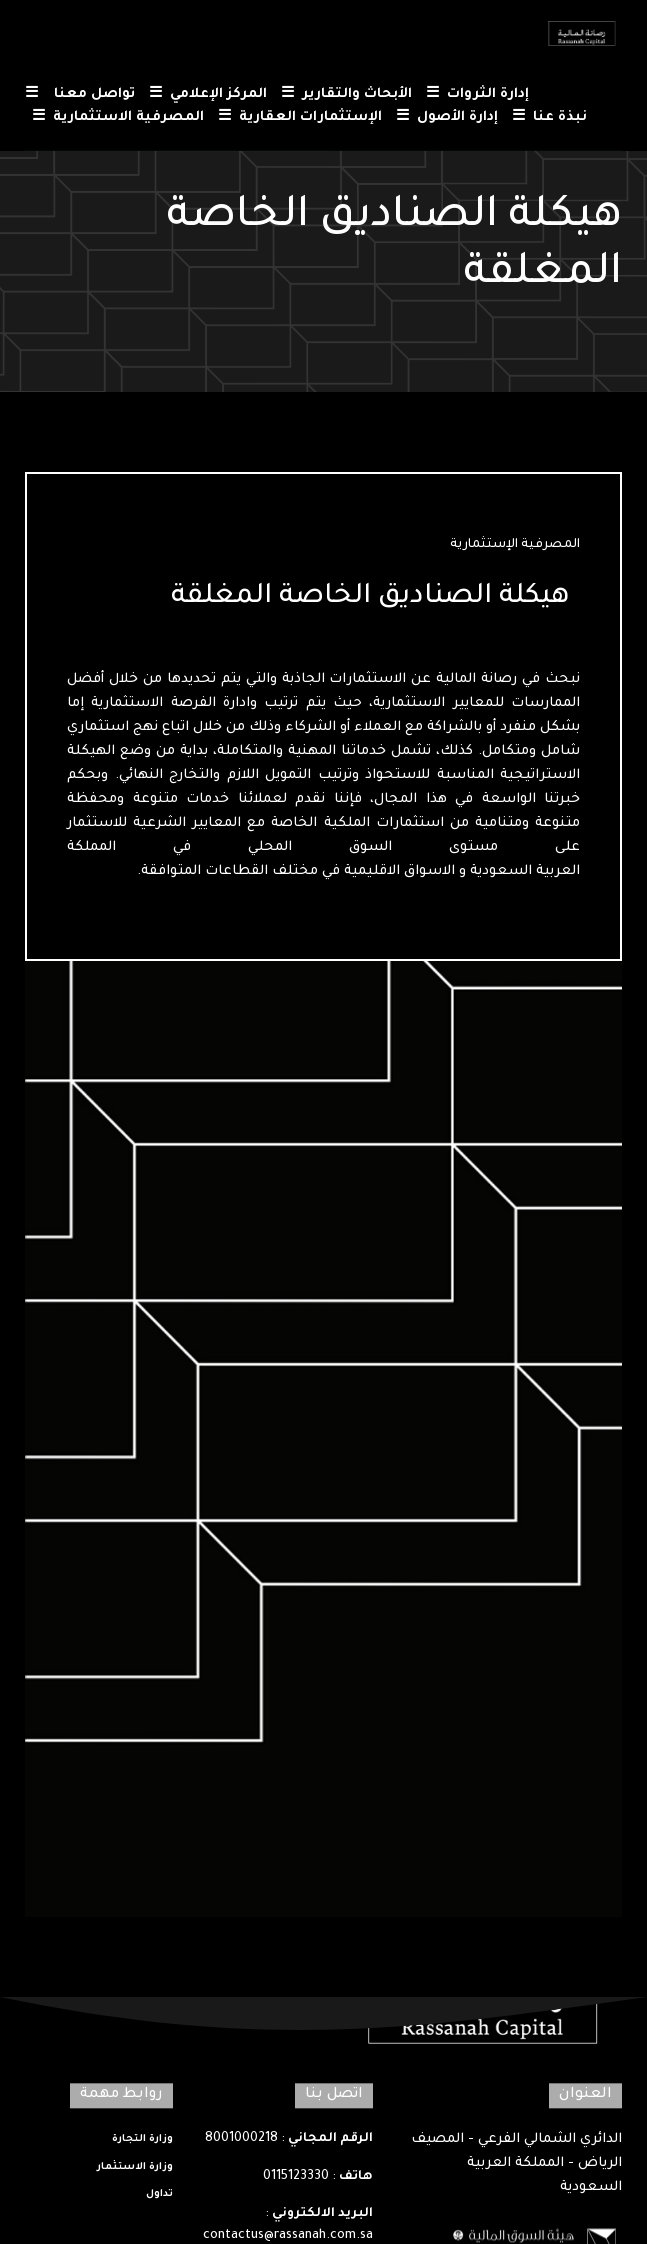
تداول (159, 2195)
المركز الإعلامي (208, 95)
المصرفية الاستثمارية (118, 118)
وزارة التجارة (142, 2140)
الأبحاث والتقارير (346, 95)
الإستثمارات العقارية (300, 118)
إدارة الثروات (477, 95)
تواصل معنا (80, 95)
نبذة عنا (549, 118)
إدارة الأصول (447, 118)
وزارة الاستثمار (135, 2167)
